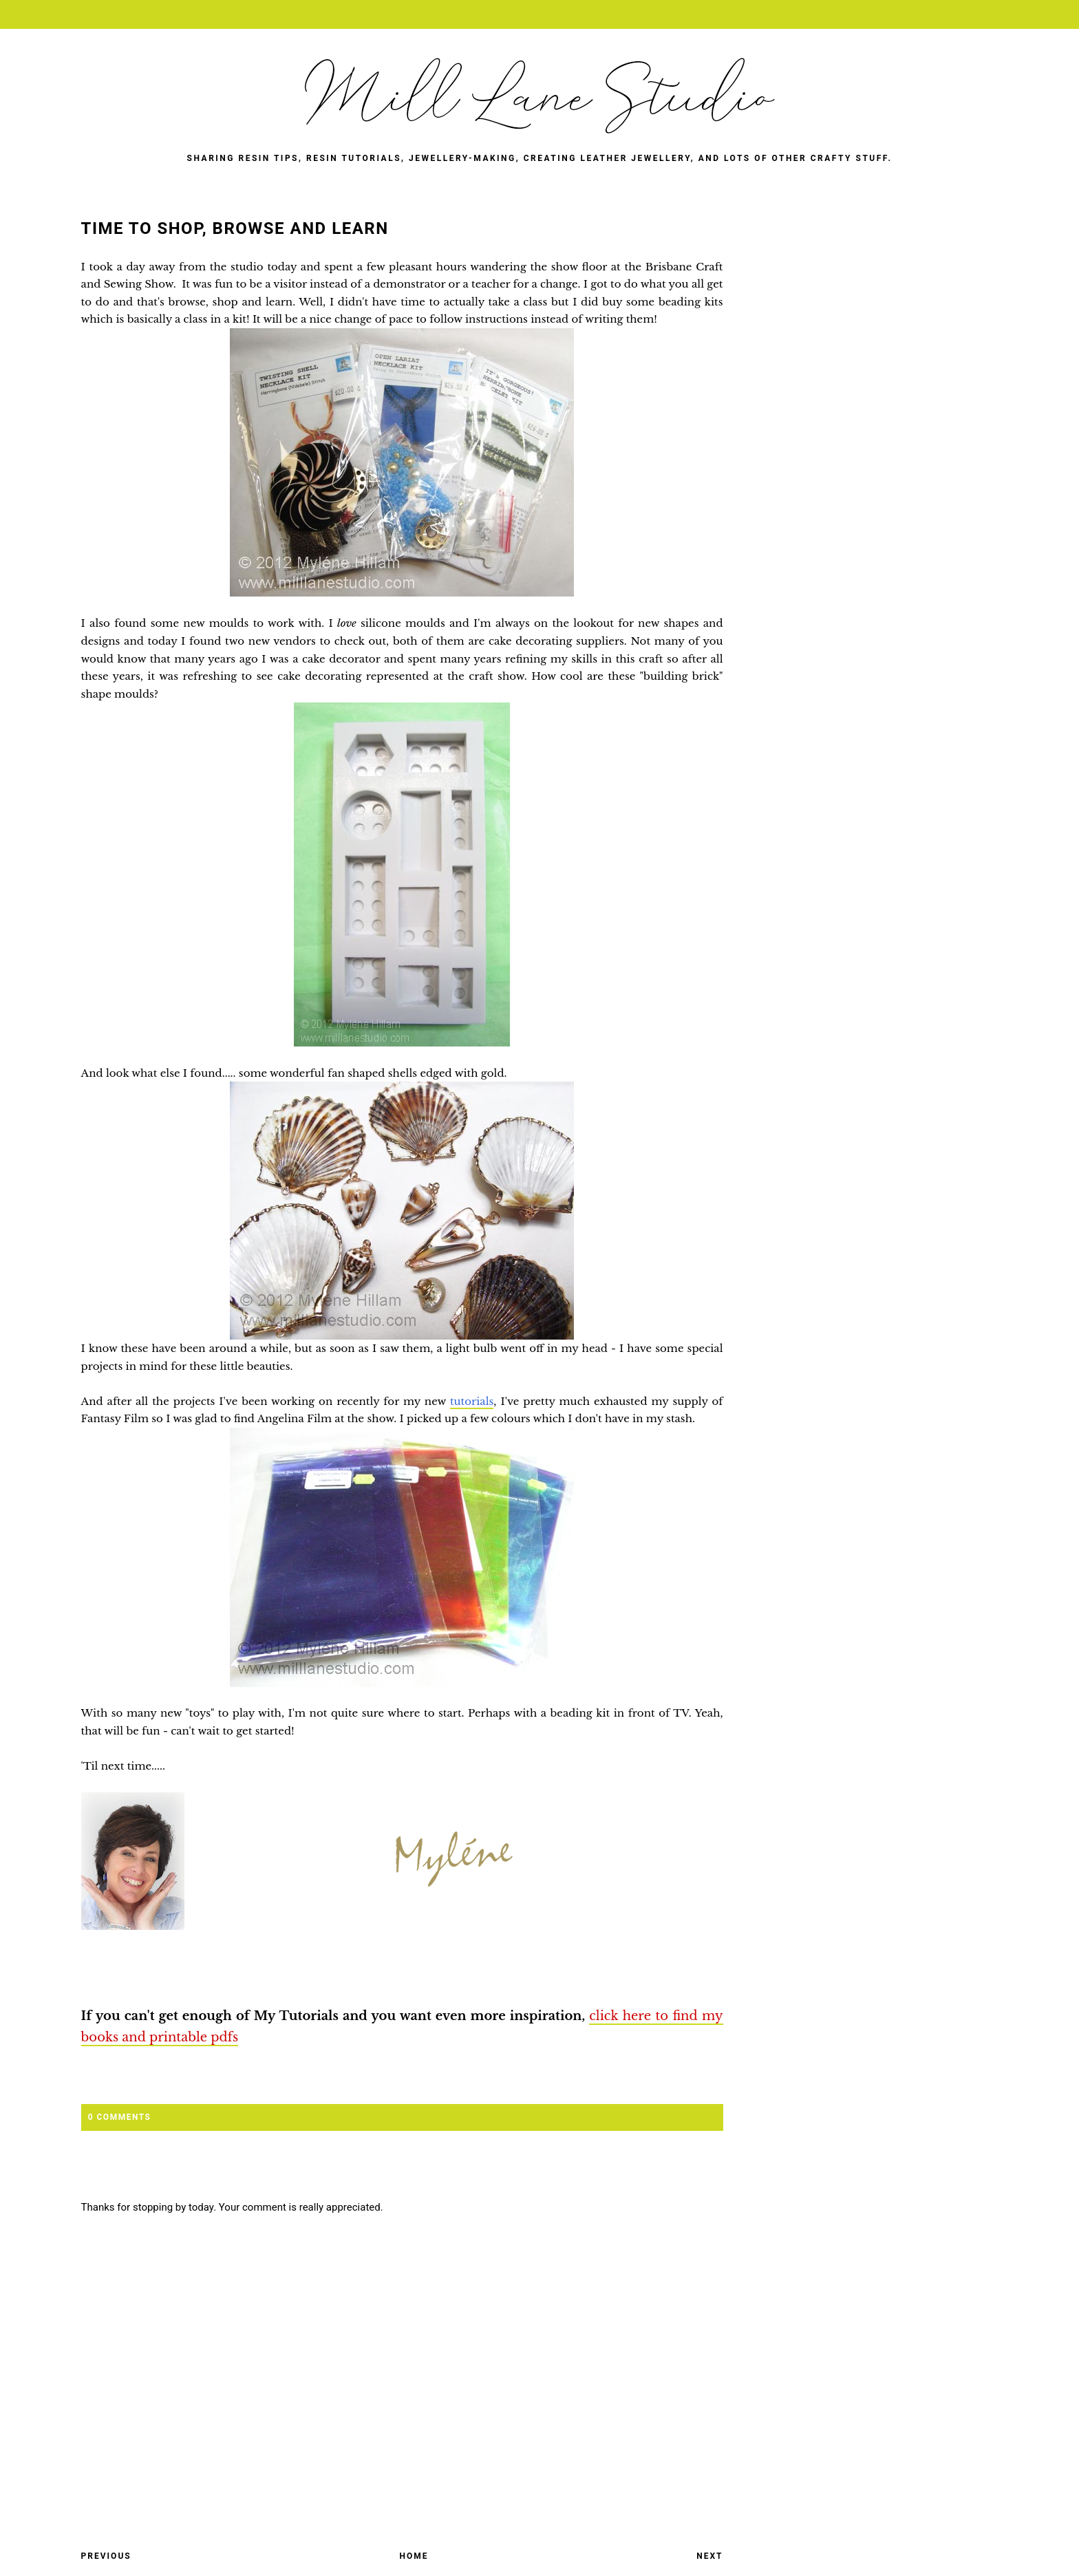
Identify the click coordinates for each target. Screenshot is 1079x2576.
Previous (106, 2556)
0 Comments (119, 2117)
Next (709, 2556)
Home (413, 2556)
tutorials (471, 1401)
